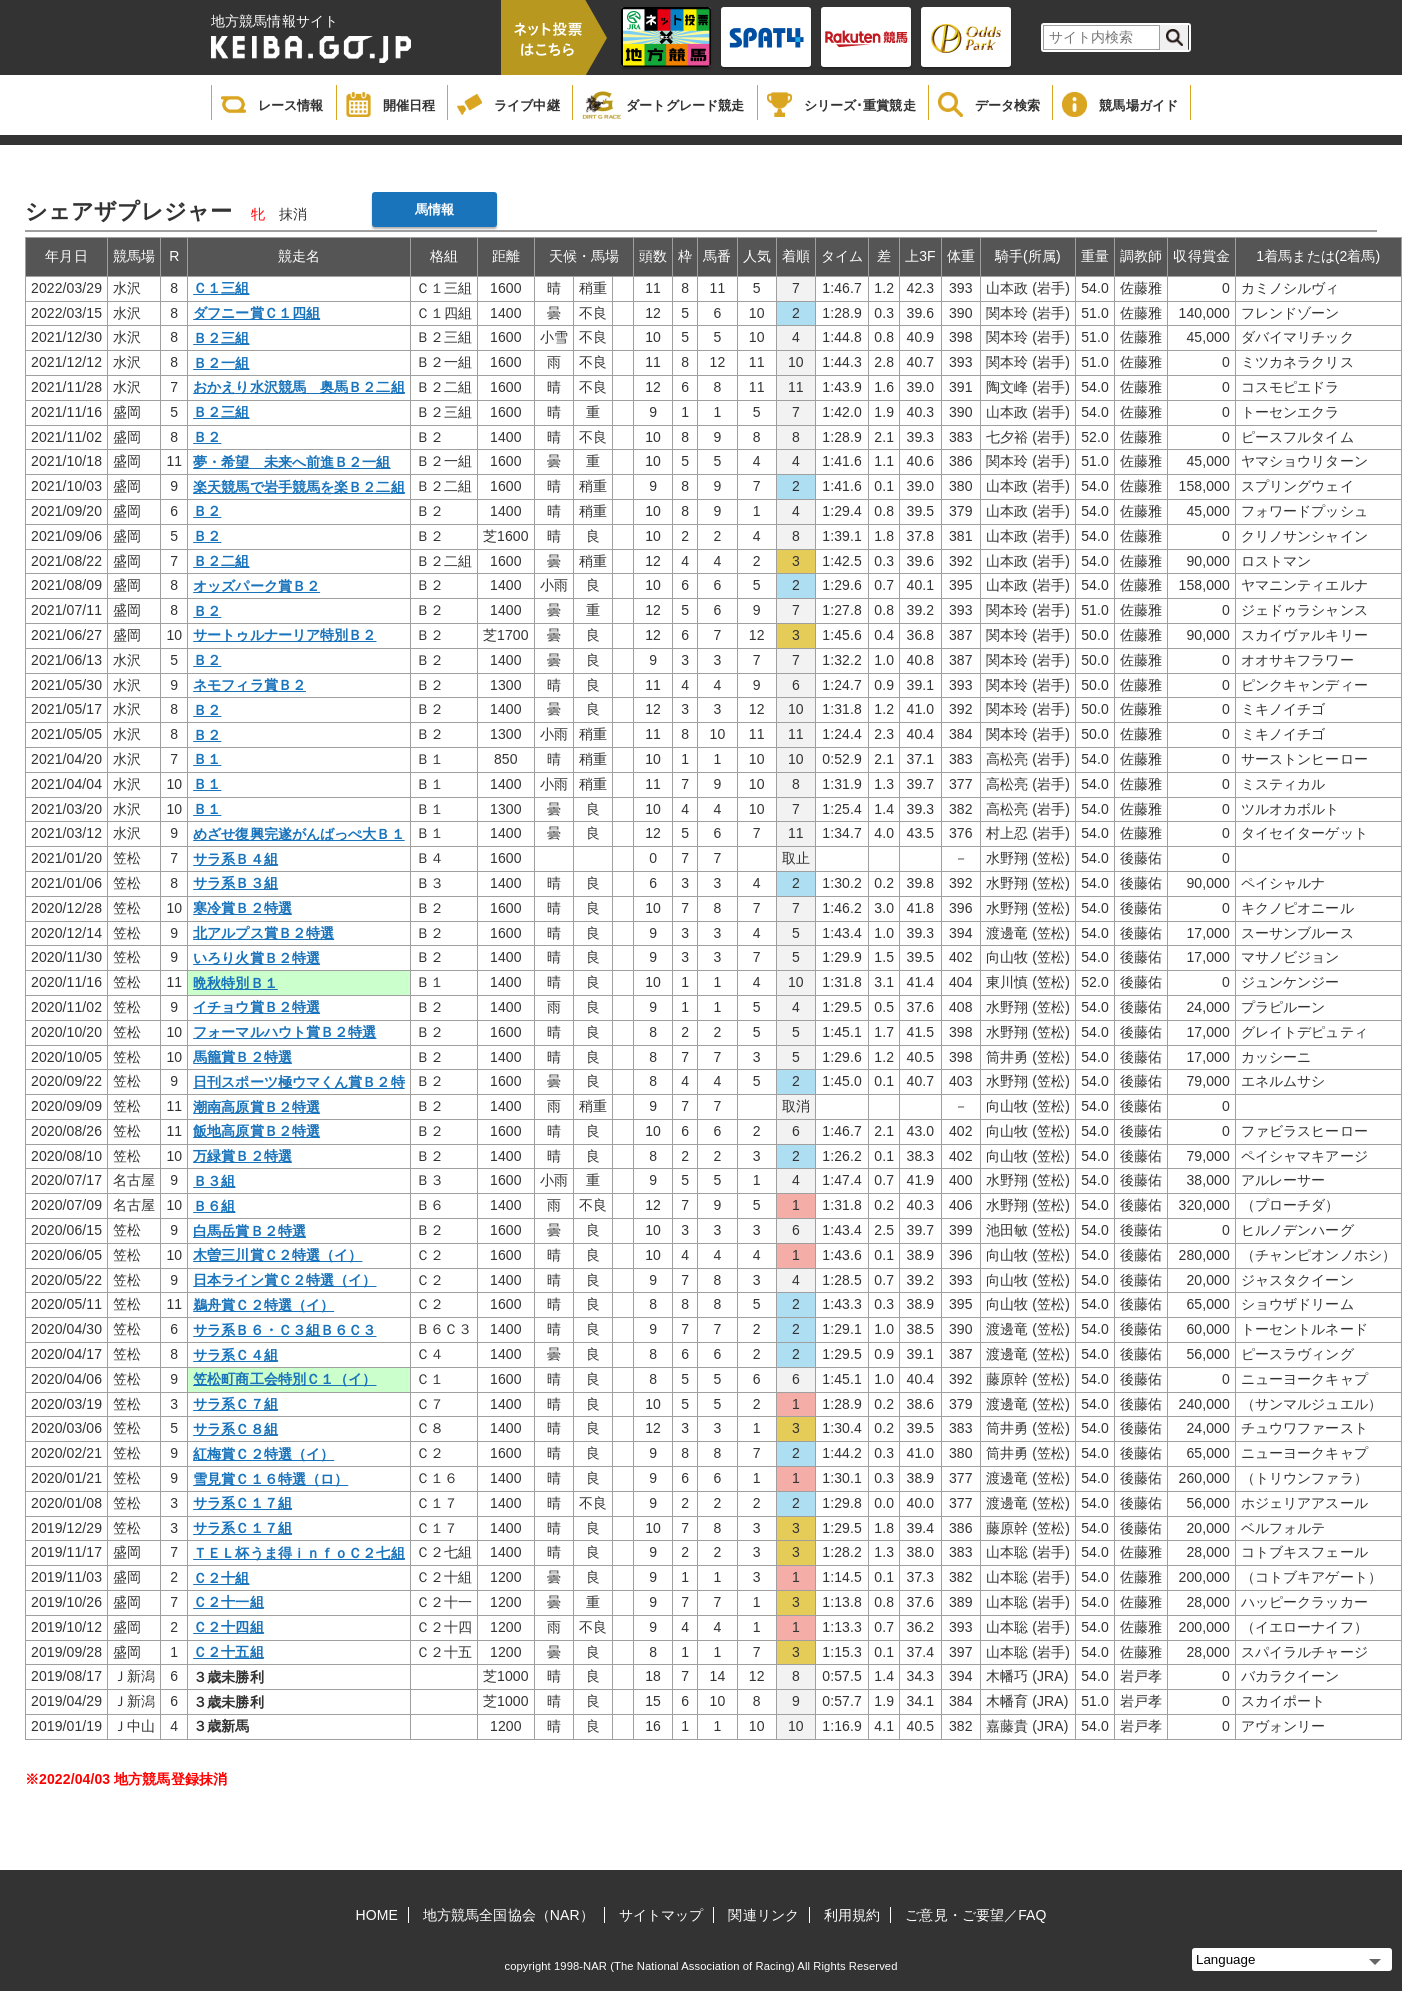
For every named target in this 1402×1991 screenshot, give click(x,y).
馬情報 (434, 209)
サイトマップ (661, 1915)
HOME (377, 1915)
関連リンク (763, 1915)
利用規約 (852, 1915)
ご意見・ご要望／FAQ (975, 1915)
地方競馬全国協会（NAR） (508, 1915)
